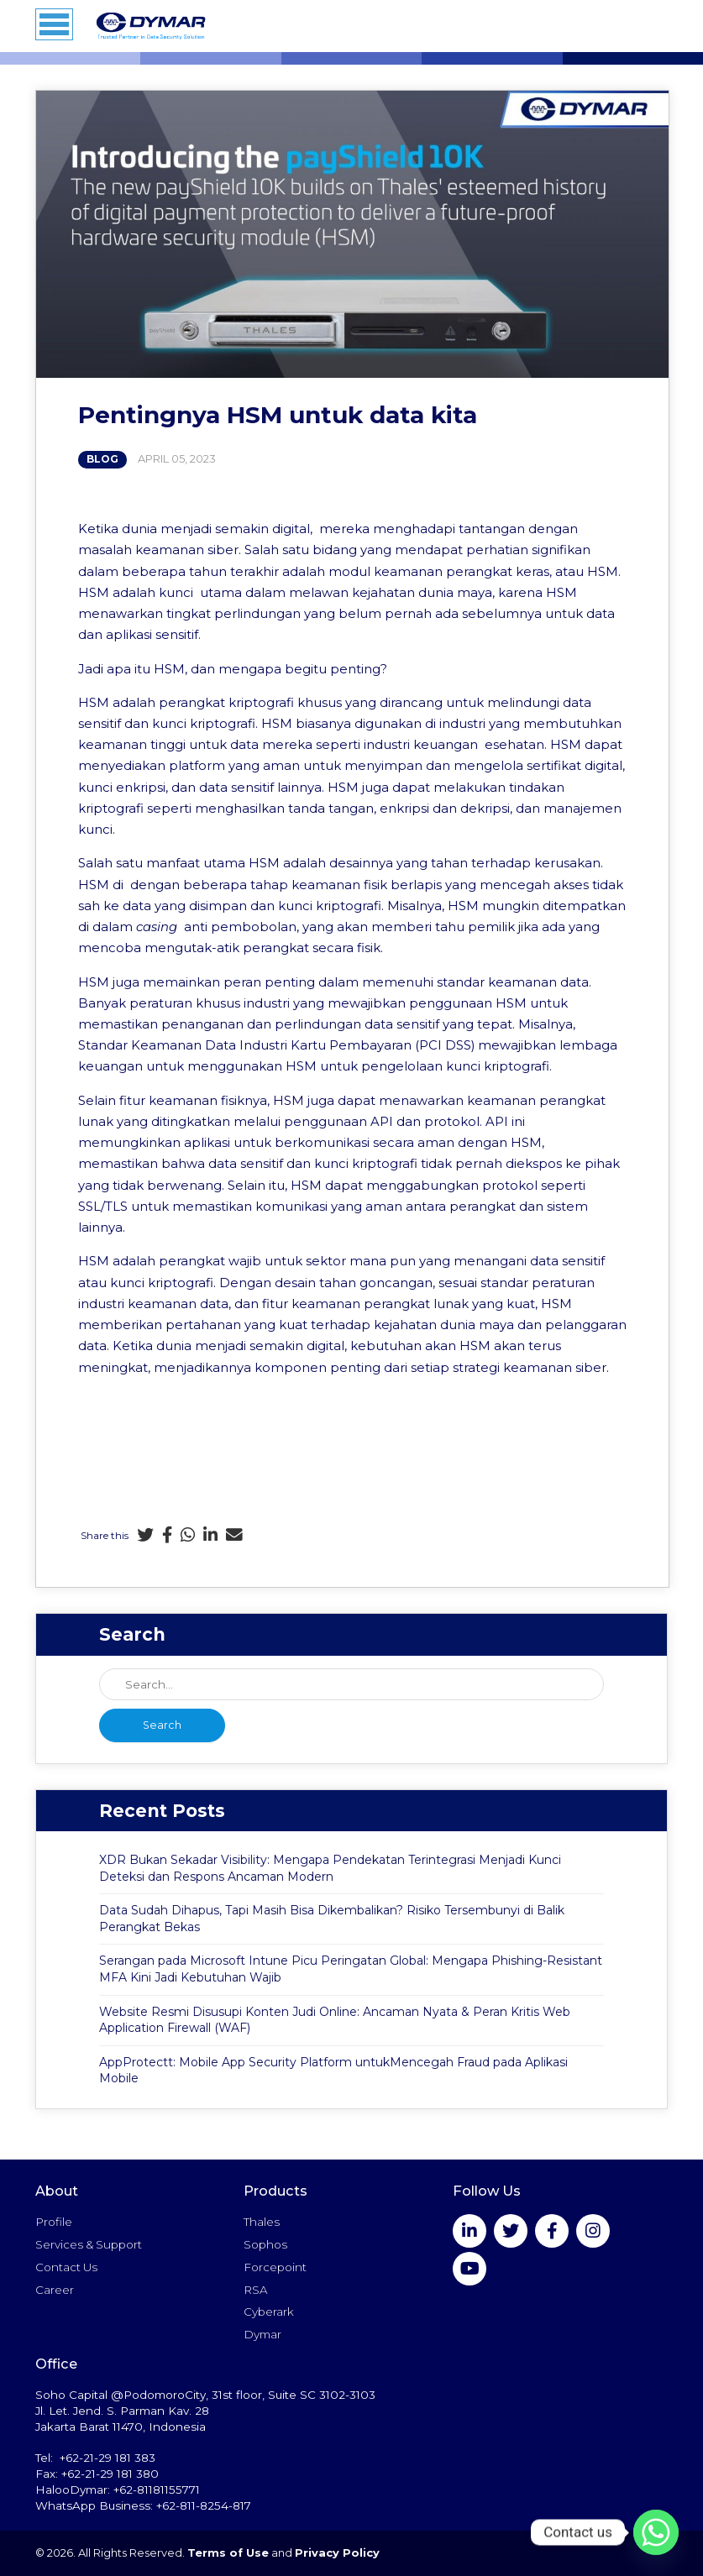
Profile (53, 2221)
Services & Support (88, 2244)
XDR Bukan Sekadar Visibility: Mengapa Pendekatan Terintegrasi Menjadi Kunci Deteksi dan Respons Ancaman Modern (330, 1868)
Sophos (265, 2244)
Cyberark (269, 2311)
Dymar (262, 2334)
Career (54, 2289)
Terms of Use (228, 2553)
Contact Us (66, 2267)
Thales (262, 2221)
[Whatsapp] (656, 2532)
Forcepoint (275, 2267)
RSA (255, 2289)
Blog (102, 459)
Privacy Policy (337, 2553)
